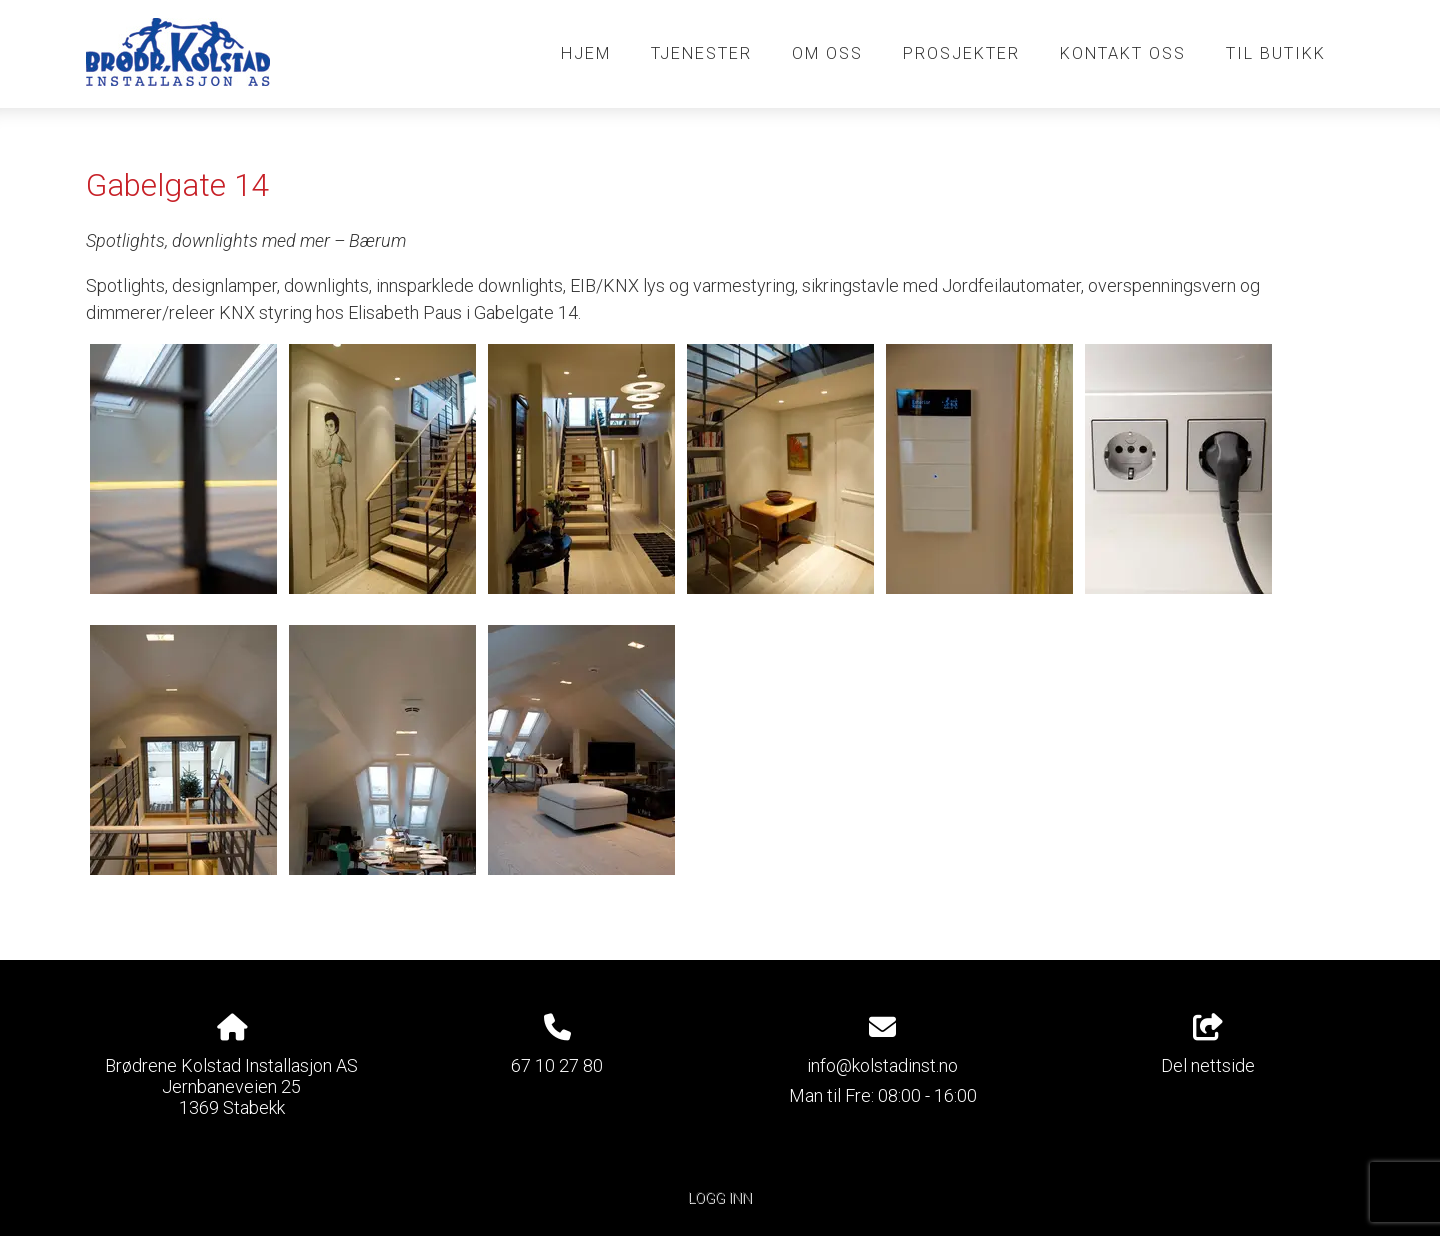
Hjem (586, 53)
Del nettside (1208, 1045)
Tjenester (701, 53)
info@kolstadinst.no (882, 1065)
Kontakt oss (1123, 53)
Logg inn (720, 1198)
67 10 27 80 (557, 1065)
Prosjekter (961, 53)
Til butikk (1276, 53)
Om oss (827, 53)
